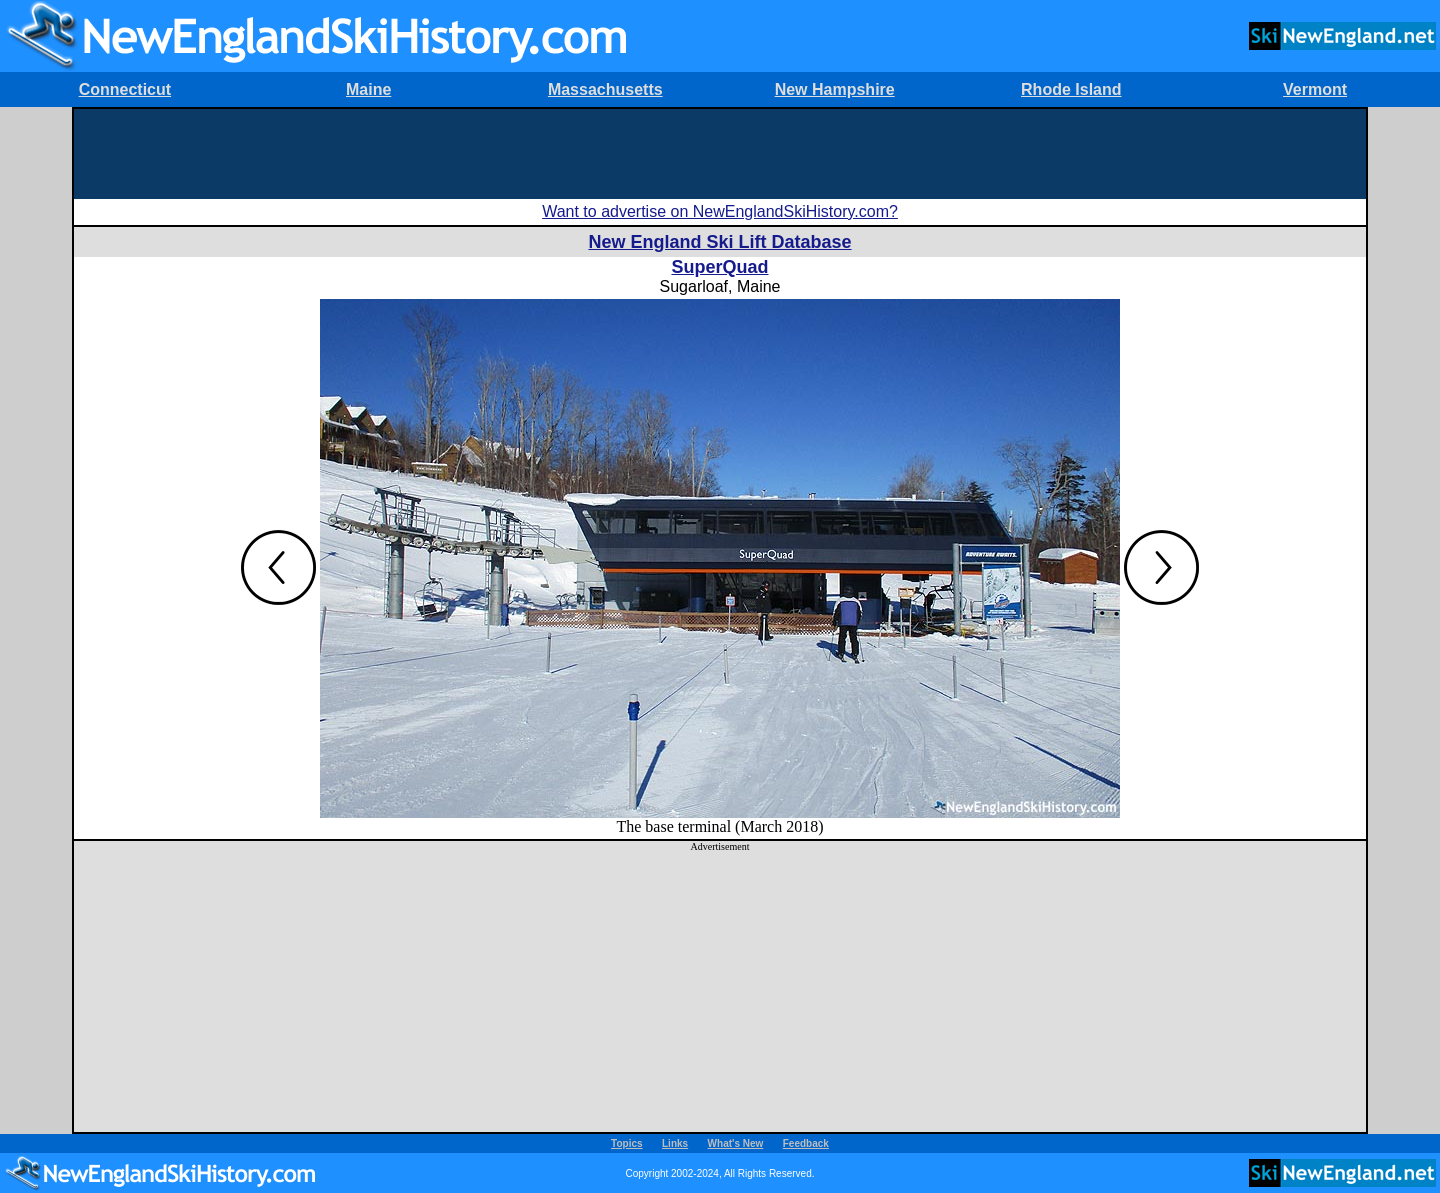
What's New (736, 1143)
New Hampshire (835, 89)
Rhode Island (1071, 89)
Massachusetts (605, 89)
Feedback (806, 1143)
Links (675, 1143)
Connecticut (125, 89)
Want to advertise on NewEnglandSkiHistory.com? (720, 211)
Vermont (1315, 89)
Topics (626, 1143)
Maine (368, 89)
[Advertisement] (720, 154)
